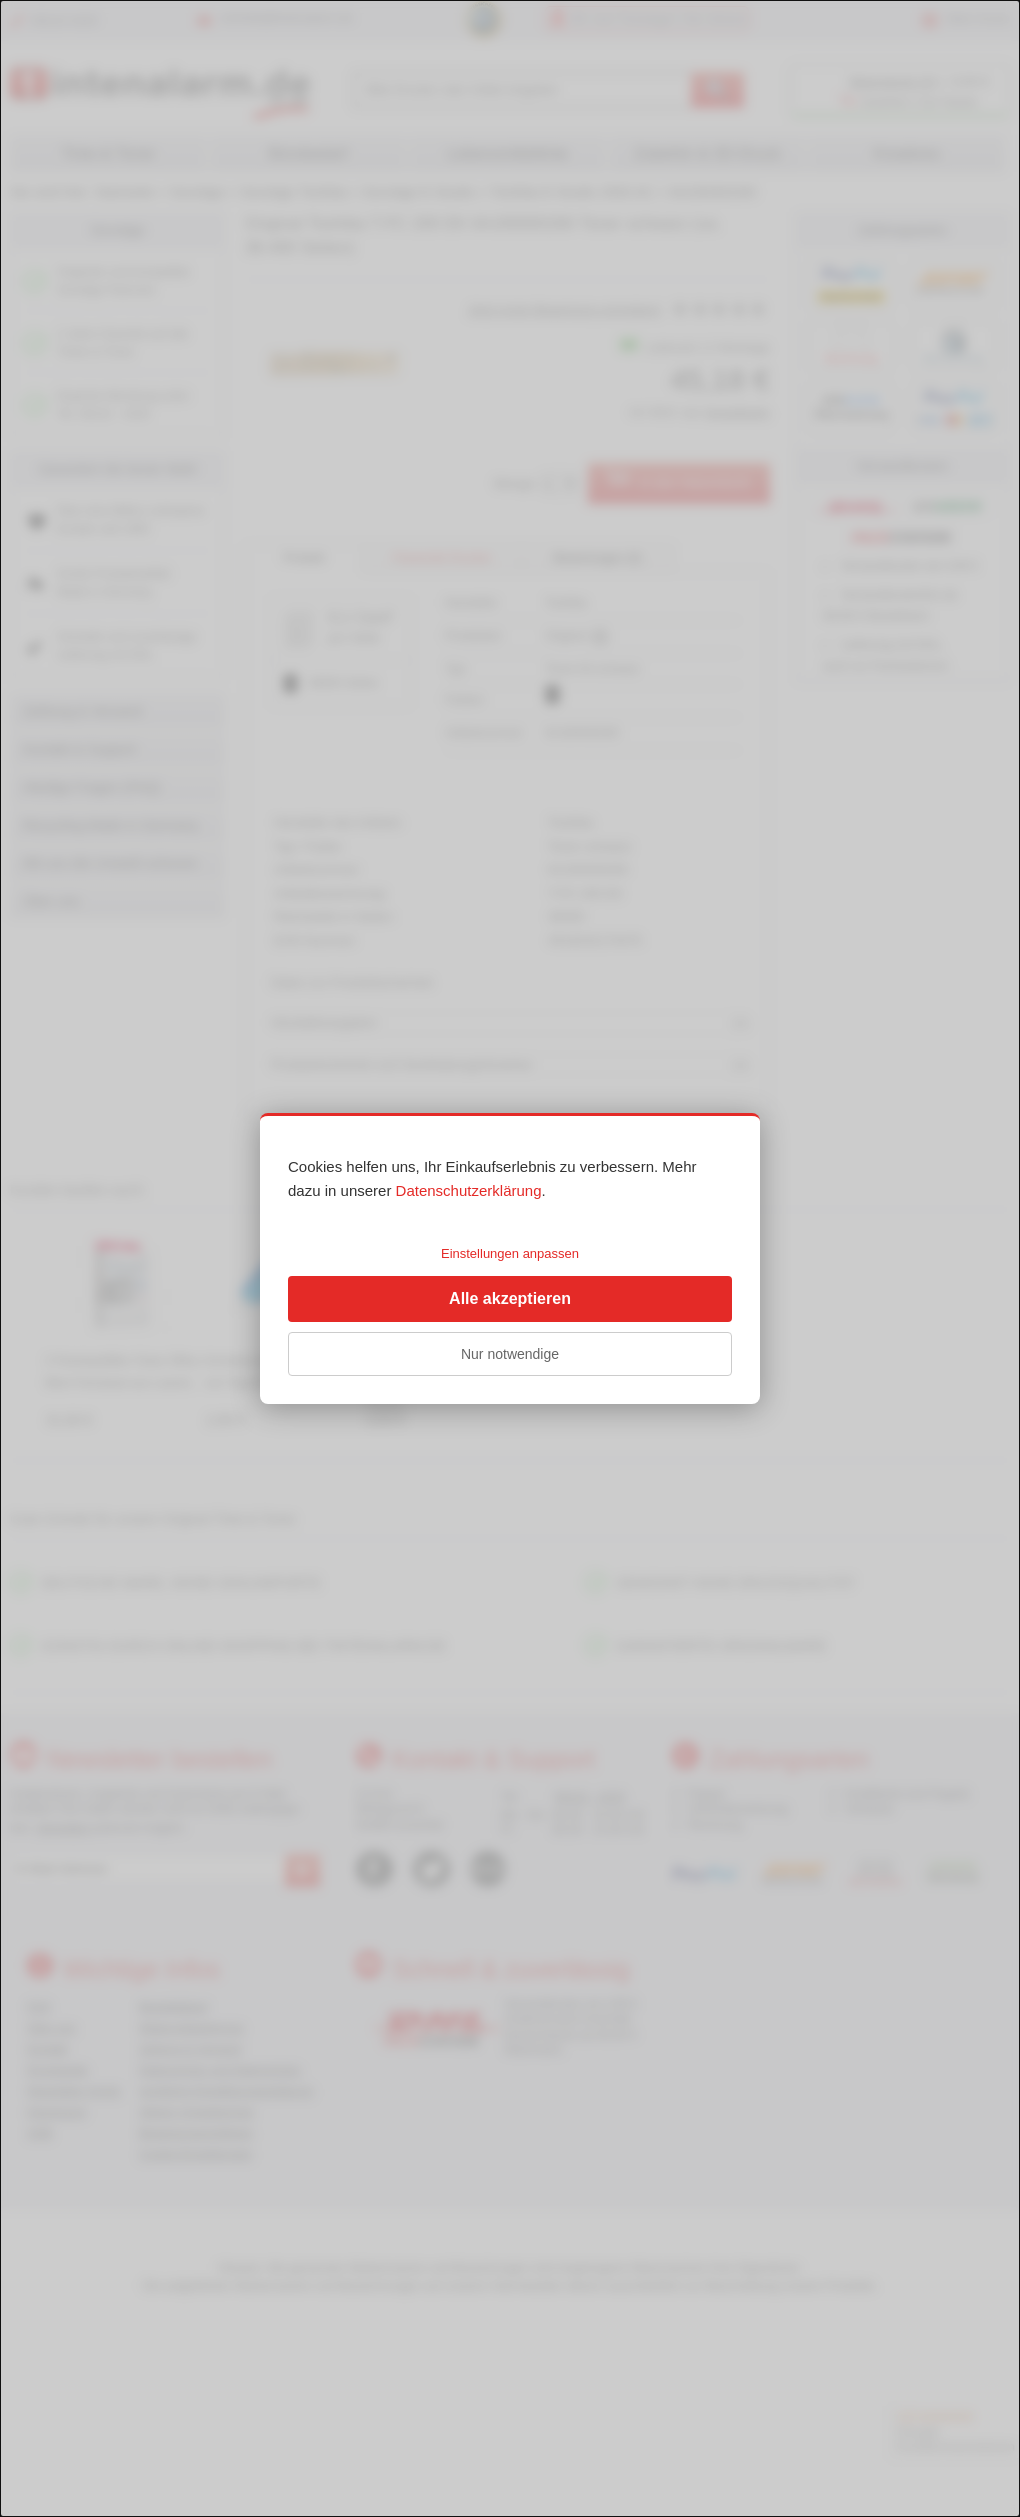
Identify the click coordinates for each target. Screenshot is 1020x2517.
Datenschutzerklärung (469, 1190)
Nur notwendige (510, 1354)
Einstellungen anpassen (510, 1253)
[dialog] (510, 1258)
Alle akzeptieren (510, 1298)
